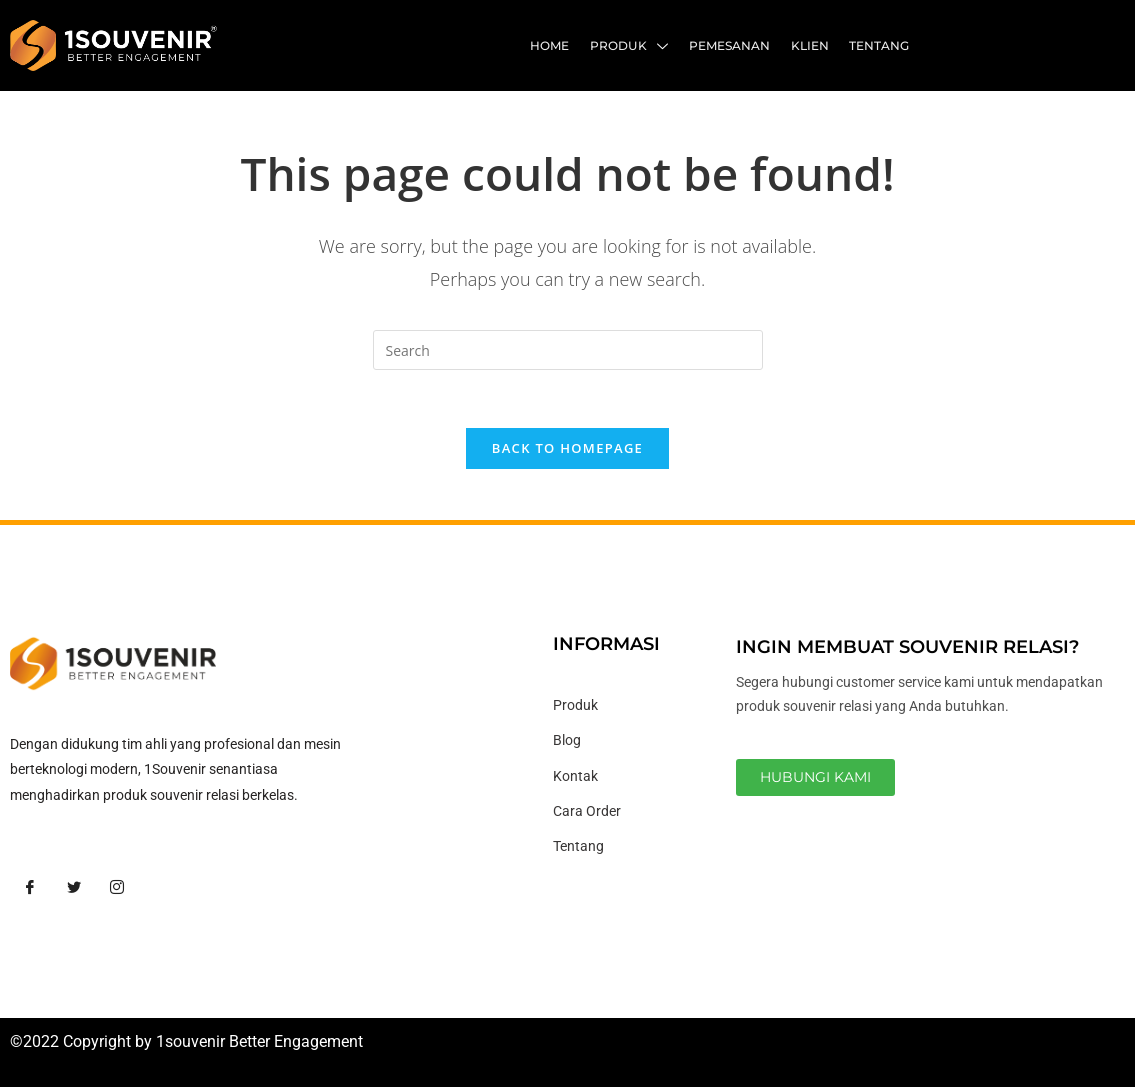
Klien (811, 45)
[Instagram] (117, 891)
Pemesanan (731, 45)
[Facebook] (30, 891)
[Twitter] (74, 891)
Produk (632, 48)
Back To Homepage (567, 451)
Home (553, 45)
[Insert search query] (568, 350)
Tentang (880, 45)
